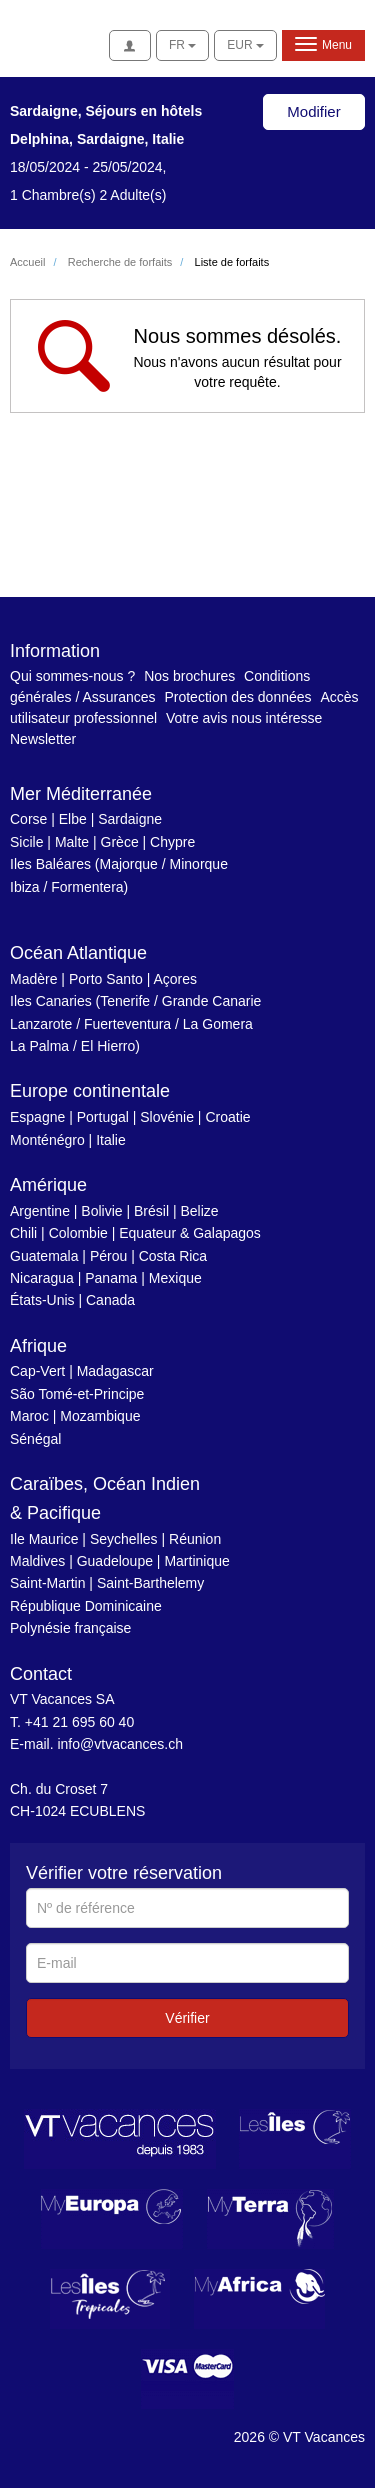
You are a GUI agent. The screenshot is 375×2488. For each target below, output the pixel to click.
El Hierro (108, 1046)
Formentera (87, 887)
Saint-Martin (47, 1583)
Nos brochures (189, 676)
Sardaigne (130, 819)
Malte (72, 842)
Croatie (227, 1117)
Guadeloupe (115, 1561)
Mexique (175, 1278)
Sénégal (35, 1439)
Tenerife (125, 1001)
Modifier (313, 111)
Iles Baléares (50, 864)
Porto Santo (106, 979)
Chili (23, 1233)
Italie (111, 1140)
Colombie (78, 1233)
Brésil (151, 1211)
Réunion (195, 1539)
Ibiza (25, 887)
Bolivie (101, 1211)
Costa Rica (173, 1256)
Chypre (172, 842)
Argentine (40, 1211)
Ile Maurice (44, 1539)
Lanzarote (41, 1024)
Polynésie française (70, 1628)
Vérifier (187, 2018)
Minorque (199, 864)
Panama (111, 1278)
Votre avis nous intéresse (244, 718)
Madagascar (115, 1371)
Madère (33, 979)
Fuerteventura (127, 1024)
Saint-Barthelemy (150, 1583)
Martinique (196, 1561)
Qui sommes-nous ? (72, 676)
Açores (175, 979)
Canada (110, 1300)
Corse (28, 819)
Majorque (129, 864)
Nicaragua (42, 1278)
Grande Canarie (212, 1001)
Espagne (37, 1117)
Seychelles (124, 1539)
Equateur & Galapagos (190, 1233)
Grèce (120, 842)
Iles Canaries (51, 1001)
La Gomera (218, 1024)
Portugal (103, 1117)
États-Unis (42, 1300)
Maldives (37, 1561)
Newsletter (43, 739)
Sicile (26, 842)
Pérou (108, 1256)
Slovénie (167, 1117)
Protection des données (237, 697)
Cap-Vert (37, 1371)
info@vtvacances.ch (120, 1744)
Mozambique (100, 1416)
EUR (245, 45)
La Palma (39, 1046)
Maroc (29, 1416)
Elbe (73, 819)
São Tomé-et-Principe (77, 1394)
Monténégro (47, 1140)
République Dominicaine (86, 1606)
